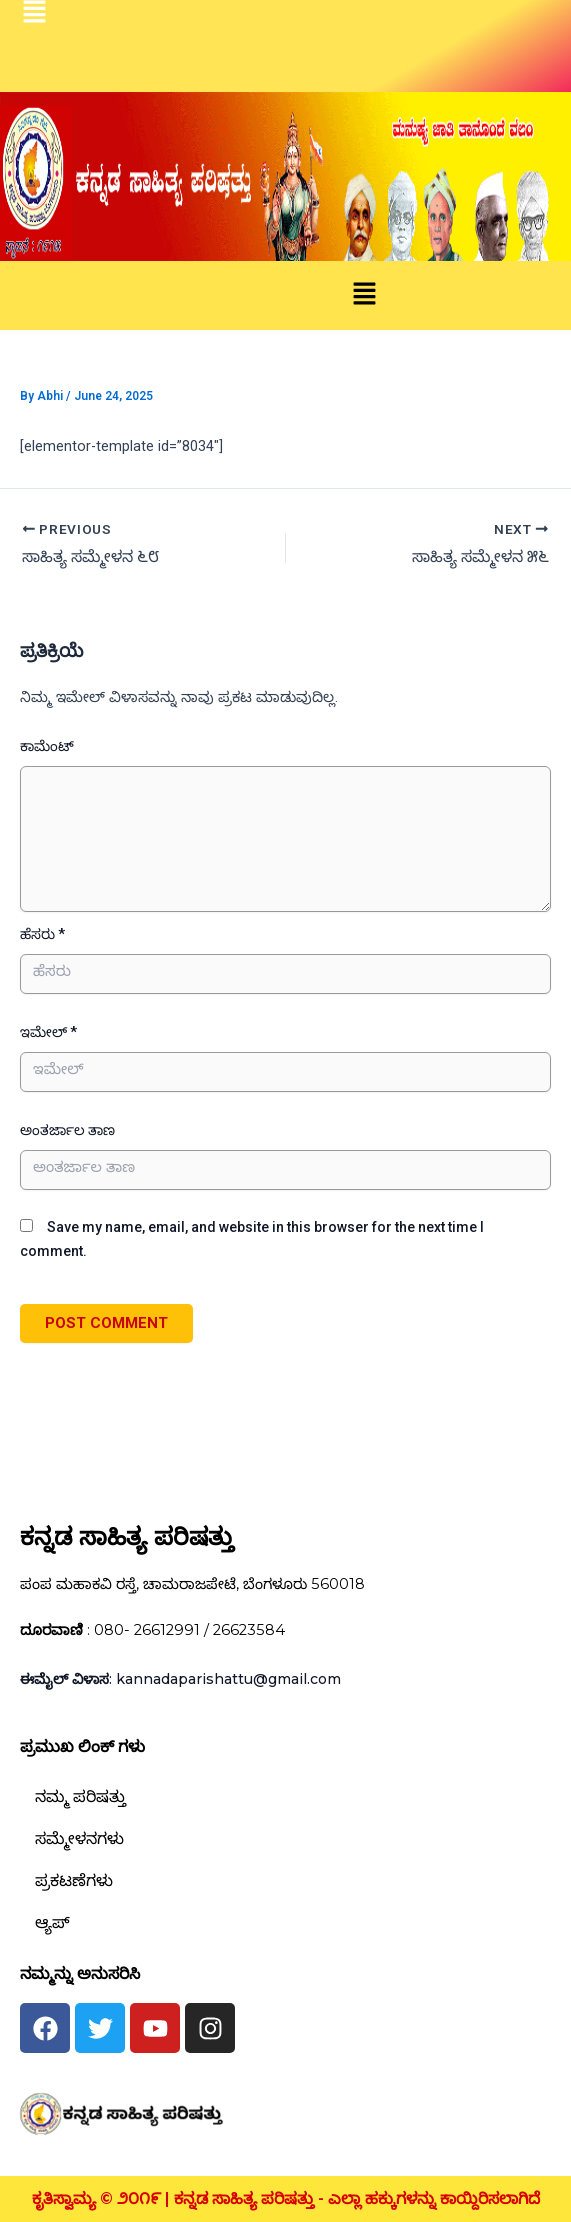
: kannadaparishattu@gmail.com (180, 1679)
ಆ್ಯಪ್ (52, 1922)
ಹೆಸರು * (42, 934)
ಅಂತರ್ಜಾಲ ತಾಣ (67, 1130)
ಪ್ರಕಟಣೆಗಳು (74, 1880)
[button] (364, 295)
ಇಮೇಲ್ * (48, 1032)
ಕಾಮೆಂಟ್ (47, 746)
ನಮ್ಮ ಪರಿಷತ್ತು (80, 1796)
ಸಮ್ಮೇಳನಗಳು (79, 1838)
